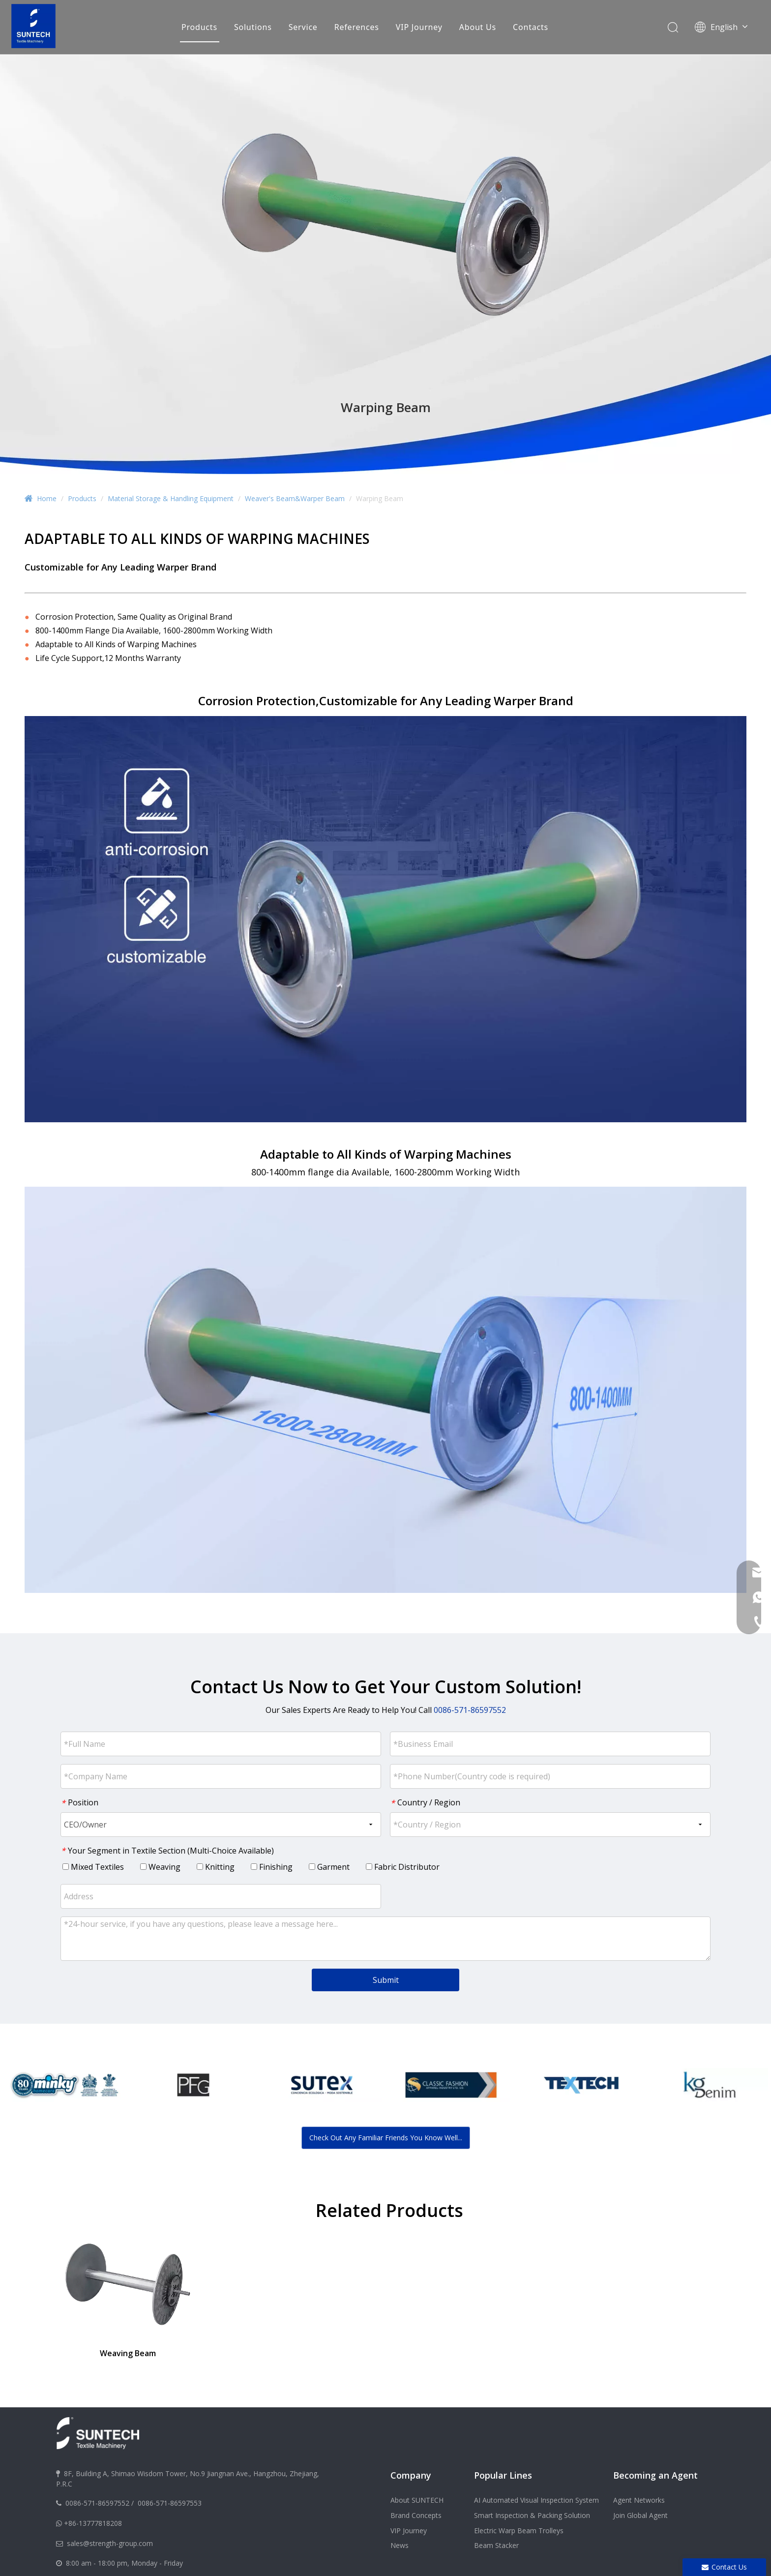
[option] (64, 2085)
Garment (329, 1866)
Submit (386, 1980)
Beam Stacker (496, 2545)
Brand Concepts (416, 2515)
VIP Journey (419, 27)
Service (303, 27)
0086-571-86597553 (170, 2503)
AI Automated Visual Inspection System (536, 2500)
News (399, 2545)
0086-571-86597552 (97, 2503)
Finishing (272, 1866)
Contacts (530, 27)
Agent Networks (639, 2500)
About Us (477, 27)
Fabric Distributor (403, 1866)
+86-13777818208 (93, 2523)
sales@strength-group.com (110, 2543)
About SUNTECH (417, 2500)
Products (199, 27)
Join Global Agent (640, 2515)
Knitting (216, 1866)
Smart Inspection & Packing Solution (532, 2515)
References (356, 27)
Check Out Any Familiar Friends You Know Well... (385, 2137)
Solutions (253, 27)
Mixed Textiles (93, 1866)
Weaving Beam (128, 2353)
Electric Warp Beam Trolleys (518, 2530)
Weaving (160, 1866)
